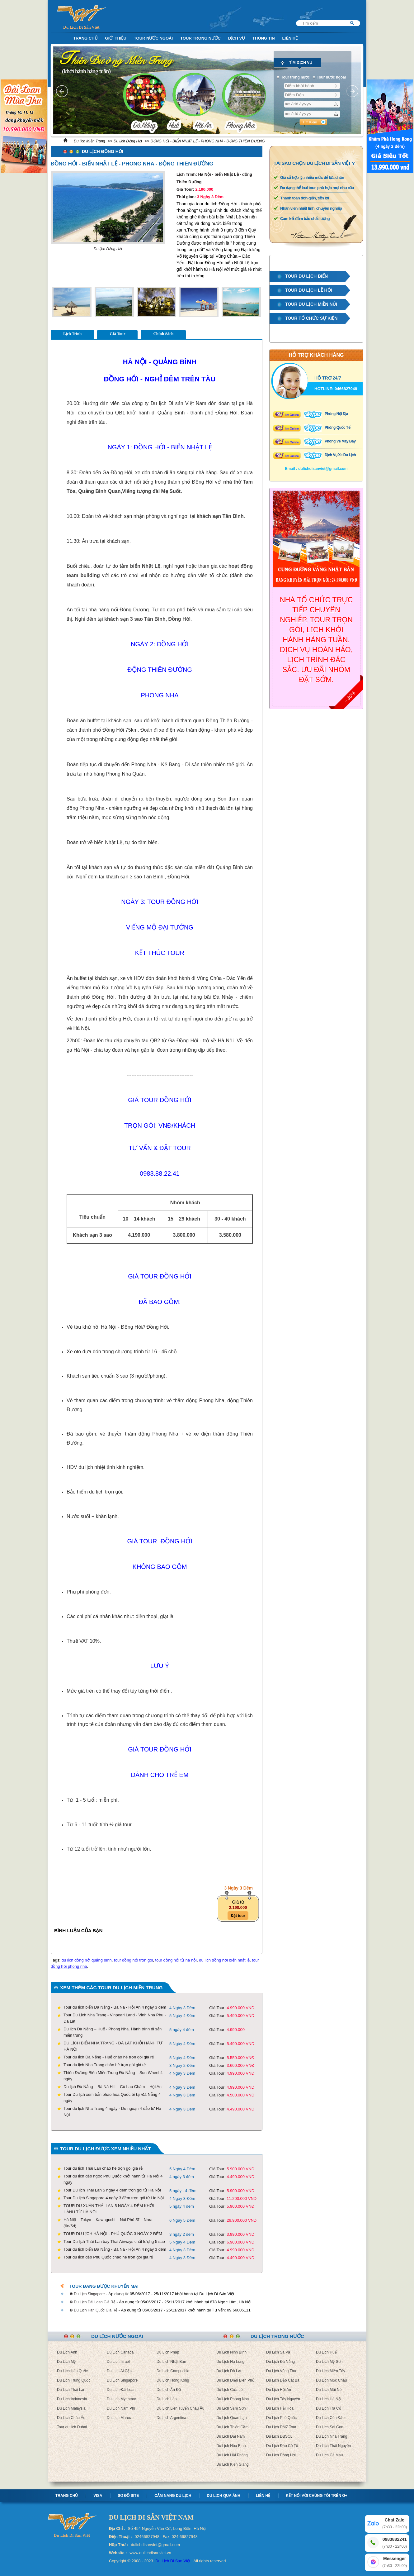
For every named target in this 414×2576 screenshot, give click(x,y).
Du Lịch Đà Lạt (228, 2371)
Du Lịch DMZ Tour (281, 2427)
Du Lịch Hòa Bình (231, 2446)
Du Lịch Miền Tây (330, 2371)
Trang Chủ (85, 38)
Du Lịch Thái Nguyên (333, 2446)
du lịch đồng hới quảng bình (87, 1960)
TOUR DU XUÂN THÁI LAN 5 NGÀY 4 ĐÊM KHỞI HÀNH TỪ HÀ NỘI (109, 2208)
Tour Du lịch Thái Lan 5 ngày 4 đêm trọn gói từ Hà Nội (112, 2190)
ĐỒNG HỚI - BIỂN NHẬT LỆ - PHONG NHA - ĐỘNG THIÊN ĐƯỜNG (207, 141)
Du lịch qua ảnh (223, 2495)
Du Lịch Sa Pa (278, 2352)
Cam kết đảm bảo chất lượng (305, 218)
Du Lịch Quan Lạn (231, 2418)
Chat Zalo (394, 2523)
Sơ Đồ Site (128, 2495)
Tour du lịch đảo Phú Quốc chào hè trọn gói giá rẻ (108, 2257)
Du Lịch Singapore (122, 2380)
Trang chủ (66, 2495)
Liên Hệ (290, 38)
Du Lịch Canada (120, 2352)
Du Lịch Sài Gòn (329, 2427)
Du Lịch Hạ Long (230, 2361)
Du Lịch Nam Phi (121, 2408)
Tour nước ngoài (153, 38)
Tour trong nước (200, 38)
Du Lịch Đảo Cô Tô (282, 2446)
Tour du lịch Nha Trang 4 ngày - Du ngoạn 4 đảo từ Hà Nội (112, 2111)
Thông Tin (263, 38)
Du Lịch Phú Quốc (281, 2418)
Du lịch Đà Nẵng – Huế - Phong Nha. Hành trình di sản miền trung (113, 2032)
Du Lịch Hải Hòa (280, 2408)
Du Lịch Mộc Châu (331, 2380)
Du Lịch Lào (166, 2399)
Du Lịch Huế (326, 2352)
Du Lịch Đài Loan (121, 2389)
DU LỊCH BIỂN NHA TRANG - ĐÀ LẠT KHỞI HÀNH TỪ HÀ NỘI (113, 2046)
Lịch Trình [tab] (72, 333)
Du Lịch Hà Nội (328, 2399)
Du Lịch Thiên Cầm (232, 2427)
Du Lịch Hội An (278, 2389)
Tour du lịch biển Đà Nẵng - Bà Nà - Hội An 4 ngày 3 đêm (115, 2007)
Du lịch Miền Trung (89, 141)
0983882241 (394, 2543)
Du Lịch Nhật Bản (171, 2361)
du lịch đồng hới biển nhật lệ (224, 1960)
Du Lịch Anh (67, 2352)
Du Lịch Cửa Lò (229, 2389)
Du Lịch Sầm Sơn (231, 2408)
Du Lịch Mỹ (66, 2361)
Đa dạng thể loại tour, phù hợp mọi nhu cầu (317, 187)
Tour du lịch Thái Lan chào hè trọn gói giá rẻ (103, 2168)
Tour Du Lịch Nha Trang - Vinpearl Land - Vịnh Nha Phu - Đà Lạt (115, 2018)
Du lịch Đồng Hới (128, 141)
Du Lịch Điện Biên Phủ (235, 2380)
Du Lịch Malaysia (71, 2408)
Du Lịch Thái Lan (71, 2389)
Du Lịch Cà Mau (329, 2455)
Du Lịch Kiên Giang (232, 2464)
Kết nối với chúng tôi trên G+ (316, 2495)
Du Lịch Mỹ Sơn (329, 2361)
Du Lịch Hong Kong (173, 2380)
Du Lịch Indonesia (72, 2399)
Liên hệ (263, 2495)
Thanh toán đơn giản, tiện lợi (304, 198)
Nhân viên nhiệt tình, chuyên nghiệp (311, 208)
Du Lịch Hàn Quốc (72, 2371)
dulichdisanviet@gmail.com (322, 468)
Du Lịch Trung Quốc (73, 2380)
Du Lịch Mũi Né (328, 2389)
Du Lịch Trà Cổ (328, 2408)
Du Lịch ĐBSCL (279, 2436)
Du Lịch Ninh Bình (231, 2352)
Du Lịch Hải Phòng (232, 2455)
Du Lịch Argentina (171, 2418)
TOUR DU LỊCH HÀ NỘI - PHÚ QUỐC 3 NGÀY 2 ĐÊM (113, 2233)
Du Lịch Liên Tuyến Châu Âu (180, 2408)
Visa (97, 2495)
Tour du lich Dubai (72, 2427)
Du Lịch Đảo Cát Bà (282, 2380)
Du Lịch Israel (118, 2361)
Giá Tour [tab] (117, 333)
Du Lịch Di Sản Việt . (173, 2561)
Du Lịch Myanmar (121, 2399)
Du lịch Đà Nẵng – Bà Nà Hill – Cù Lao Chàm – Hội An (113, 2086)
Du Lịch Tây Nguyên (283, 2399)
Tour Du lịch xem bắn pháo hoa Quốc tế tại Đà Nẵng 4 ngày (112, 2097)
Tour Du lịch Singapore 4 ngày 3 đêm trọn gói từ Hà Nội (114, 2198)
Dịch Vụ (236, 38)
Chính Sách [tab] (163, 333)
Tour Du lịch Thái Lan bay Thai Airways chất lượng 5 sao (114, 2241)
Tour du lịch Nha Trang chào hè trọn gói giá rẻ (105, 2064)
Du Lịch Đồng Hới (281, 2455)
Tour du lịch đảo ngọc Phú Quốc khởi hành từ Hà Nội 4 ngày (113, 2179)
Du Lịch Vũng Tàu (281, 2371)
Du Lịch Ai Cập (119, 2371)
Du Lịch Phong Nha (232, 2399)
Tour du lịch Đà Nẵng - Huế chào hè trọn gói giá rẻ (109, 2057)
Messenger (394, 2562)
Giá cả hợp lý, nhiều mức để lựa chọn (312, 177)
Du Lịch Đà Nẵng (280, 2361)
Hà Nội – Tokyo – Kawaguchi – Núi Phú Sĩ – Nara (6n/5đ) (108, 2222)
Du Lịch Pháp (168, 2352)
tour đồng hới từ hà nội (176, 1960)
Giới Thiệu (115, 38)
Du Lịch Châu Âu (71, 2418)
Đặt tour (238, 1916)
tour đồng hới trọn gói (133, 1960)
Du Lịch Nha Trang (331, 2436)
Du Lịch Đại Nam (230, 2436)
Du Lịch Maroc (119, 2418)
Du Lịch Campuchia (173, 2371)
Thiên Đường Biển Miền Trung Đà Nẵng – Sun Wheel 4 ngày (113, 2075)
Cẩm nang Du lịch (172, 2495)
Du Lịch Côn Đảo (330, 2418)
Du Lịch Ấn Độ (169, 2389)
